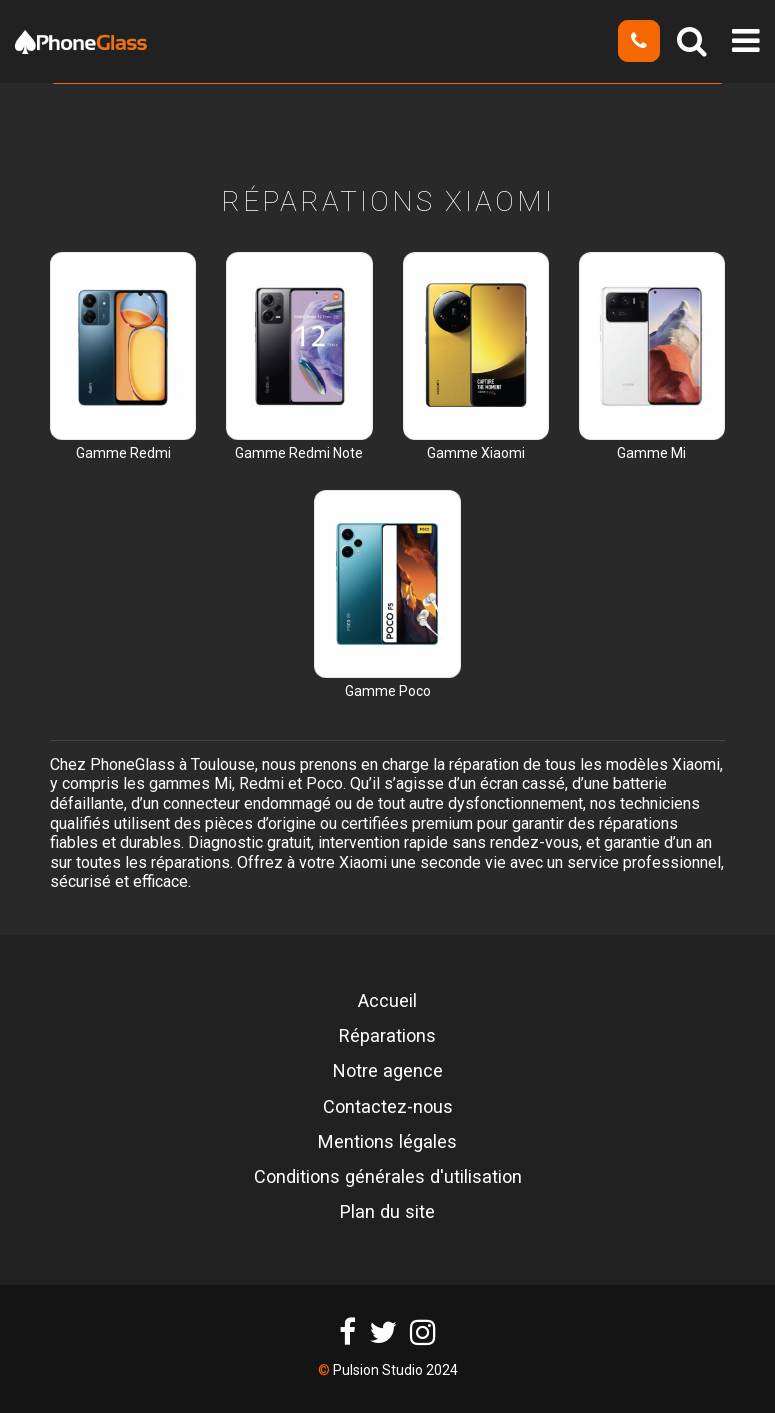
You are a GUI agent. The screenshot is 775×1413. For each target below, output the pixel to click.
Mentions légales (387, 1142)
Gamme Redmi (123, 453)
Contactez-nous (388, 1107)
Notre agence (388, 1071)
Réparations (387, 1036)
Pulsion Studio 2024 (395, 1370)
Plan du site (387, 1212)
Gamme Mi (651, 453)
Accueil (387, 1001)
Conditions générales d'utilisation (388, 1177)
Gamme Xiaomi (476, 453)
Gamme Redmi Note (299, 453)
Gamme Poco (388, 691)
